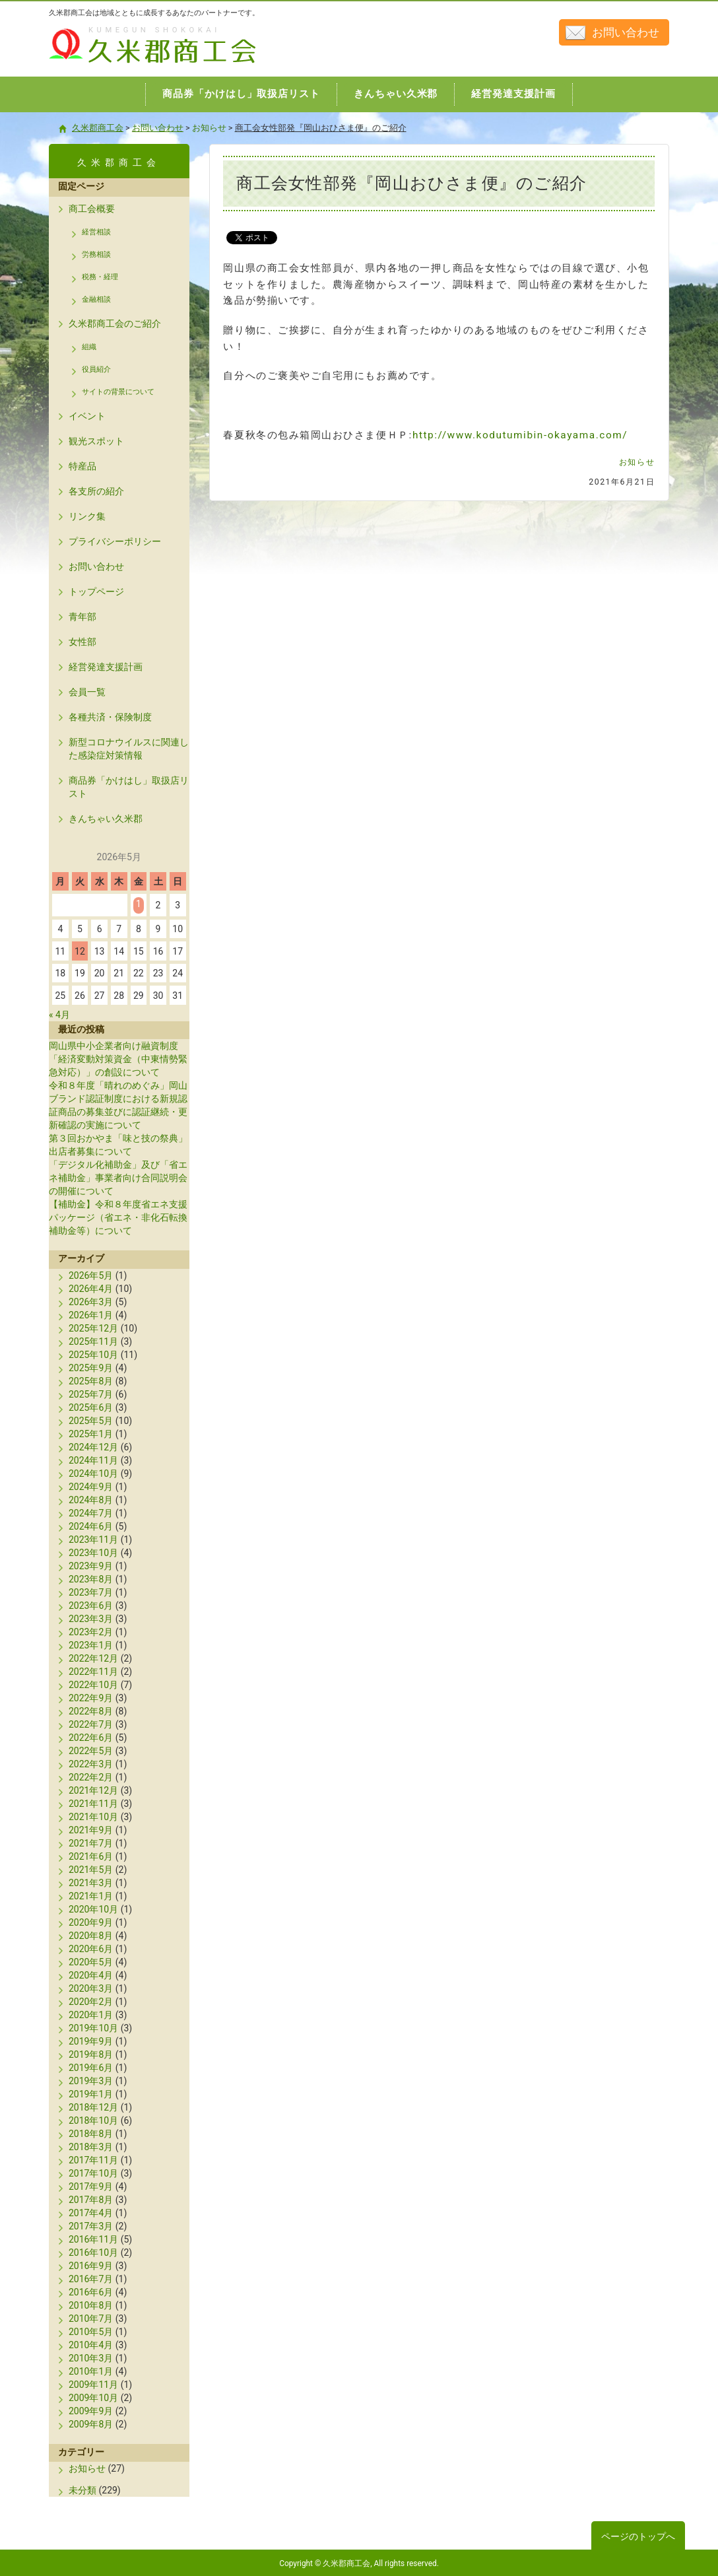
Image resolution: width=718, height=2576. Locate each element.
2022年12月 (93, 1658)
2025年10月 (93, 1354)
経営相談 (96, 232)
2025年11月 (93, 1341)
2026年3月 (91, 1302)
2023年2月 (91, 1632)
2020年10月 (93, 1909)
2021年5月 (91, 1869)
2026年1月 (91, 1315)
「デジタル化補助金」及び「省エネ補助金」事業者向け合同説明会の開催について (118, 1177)
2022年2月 (91, 1777)
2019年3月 (91, 2081)
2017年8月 (91, 2199)
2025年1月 (91, 1434)
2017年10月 (93, 2173)
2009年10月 (93, 2397)
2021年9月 (91, 1830)
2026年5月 (91, 1275)
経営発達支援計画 (106, 666)
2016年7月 (91, 2279)
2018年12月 (93, 2107)
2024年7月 (91, 1513)
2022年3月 (91, 1764)
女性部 (82, 641)
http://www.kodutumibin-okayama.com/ (520, 435)
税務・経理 (100, 277)
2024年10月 (93, 1473)
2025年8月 (91, 1381)
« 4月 (59, 1014)
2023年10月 (93, 1552)
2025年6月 (91, 1407)
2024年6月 (91, 1526)
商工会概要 (92, 208)
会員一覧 (87, 692)
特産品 (82, 466)
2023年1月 (91, 1645)
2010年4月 (91, 2345)
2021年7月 (91, 1843)
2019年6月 (91, 2067)
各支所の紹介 (96, 491)
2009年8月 (91, 2424)
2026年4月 (91, 1288)
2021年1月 (91, 1896)
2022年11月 (93, 1671)
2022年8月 (91, 1711)
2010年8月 (91, 2305)
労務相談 (96, 254)
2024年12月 (93, 1447)
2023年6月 (91, 1605)
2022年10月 (93, 1684)
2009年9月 (91, 2411)
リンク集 (87, 516)
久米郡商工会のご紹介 (115, 323)
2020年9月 (91, 1922)
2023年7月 (91, 1592)
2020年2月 (91, 2001)
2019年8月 (91, 2054)
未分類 (82, 2490)
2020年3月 (91, 1988)
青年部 (82, 616)
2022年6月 (91, 1737)
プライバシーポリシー (115, 541)
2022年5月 (91, 1751)
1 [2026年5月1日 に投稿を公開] (138, 903)
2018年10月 (93, 2120)
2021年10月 (93, 1817)
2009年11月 (93, 2384)
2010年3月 (91, 2358)
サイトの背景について (118, 392)
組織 (89, 347)
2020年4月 (91, 1975)
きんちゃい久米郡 (106, 818)
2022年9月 (91, 1698)
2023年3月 (91, 1618)
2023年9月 (91, 1566)
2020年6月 (91, 1949)
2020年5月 (91, 1962)
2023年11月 (93, 1539)
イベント (87, 416)
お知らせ (637, 462)
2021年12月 (93, 1790)
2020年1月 (91, 2015)
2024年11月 (93, 1460)
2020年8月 (91, 1935)
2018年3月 (91, 2147)
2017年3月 (91, 2226)
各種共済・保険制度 (110, 717)
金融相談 (96, 299)
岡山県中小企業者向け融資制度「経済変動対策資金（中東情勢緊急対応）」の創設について (118, 1058)
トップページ (96, 591)
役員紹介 (96, 369)
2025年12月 (93, 1328)
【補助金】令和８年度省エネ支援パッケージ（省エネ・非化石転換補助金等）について (118, 1217)
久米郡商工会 (124, 64)
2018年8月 (91, 2133)
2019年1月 (91, 2094)
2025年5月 (91, 1420)
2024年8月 (91, 1500)
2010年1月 (91, 2371)
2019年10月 (93, 2028)
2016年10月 (93, 2252)
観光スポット (96, 441)
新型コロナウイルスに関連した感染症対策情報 (129, 749)
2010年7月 (91, 2318)
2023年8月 (91, 1579)
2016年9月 (91, 2265)
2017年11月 (93, 2160)
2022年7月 (91, 1724)
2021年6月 (91, 1856)
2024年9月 (91, 1486)
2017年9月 (91, 2186)
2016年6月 (91, 2292)
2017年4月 (91, 2213)
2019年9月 (91, 2041)
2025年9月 (91, 1368)
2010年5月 (91, 2331)
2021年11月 (93, 1803)
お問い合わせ (625, 32)
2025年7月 (91, 1394)
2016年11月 (93, 2239)
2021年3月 (91, 1883)
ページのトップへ (638, 2536)
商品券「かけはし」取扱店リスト (129, 787)
